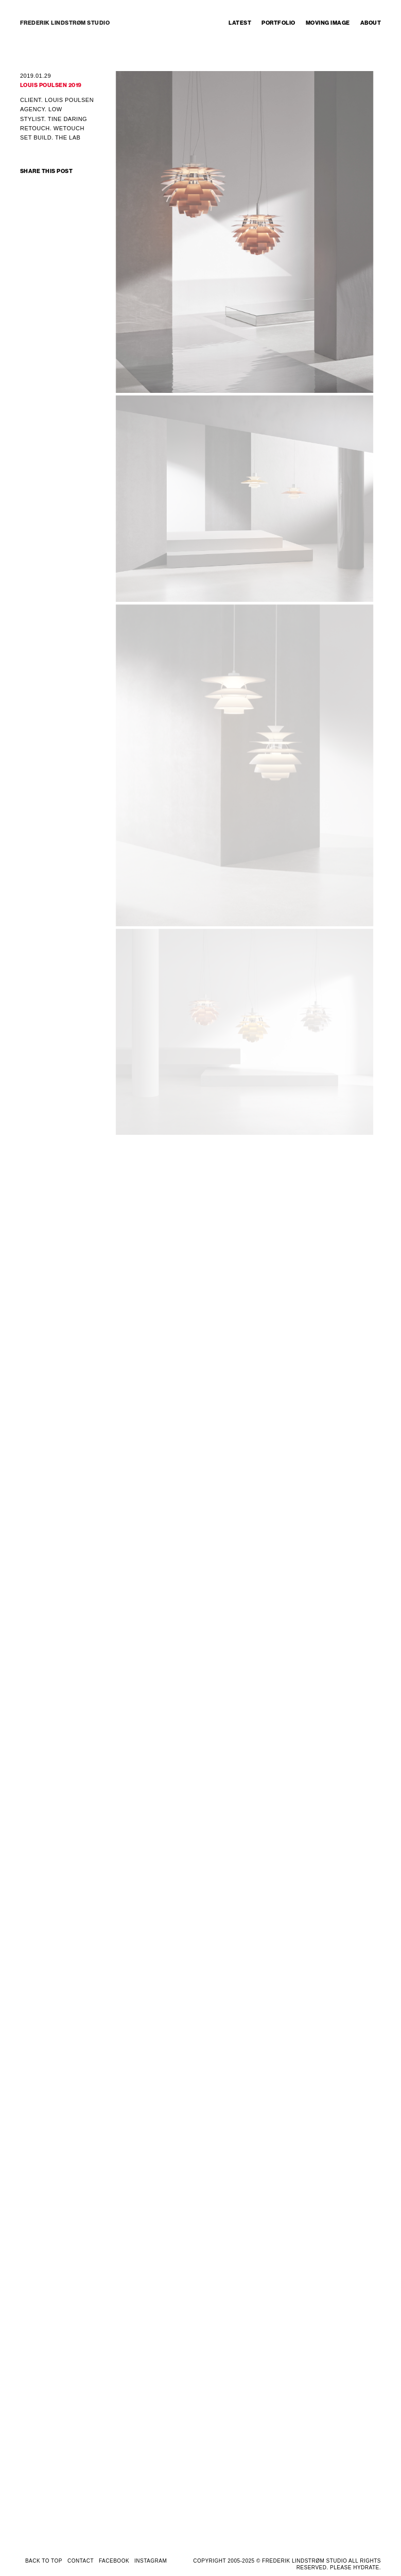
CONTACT (80, 2561)
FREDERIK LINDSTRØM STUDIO (65, 23)
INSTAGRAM (150, 2561)
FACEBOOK (114, 2561)
